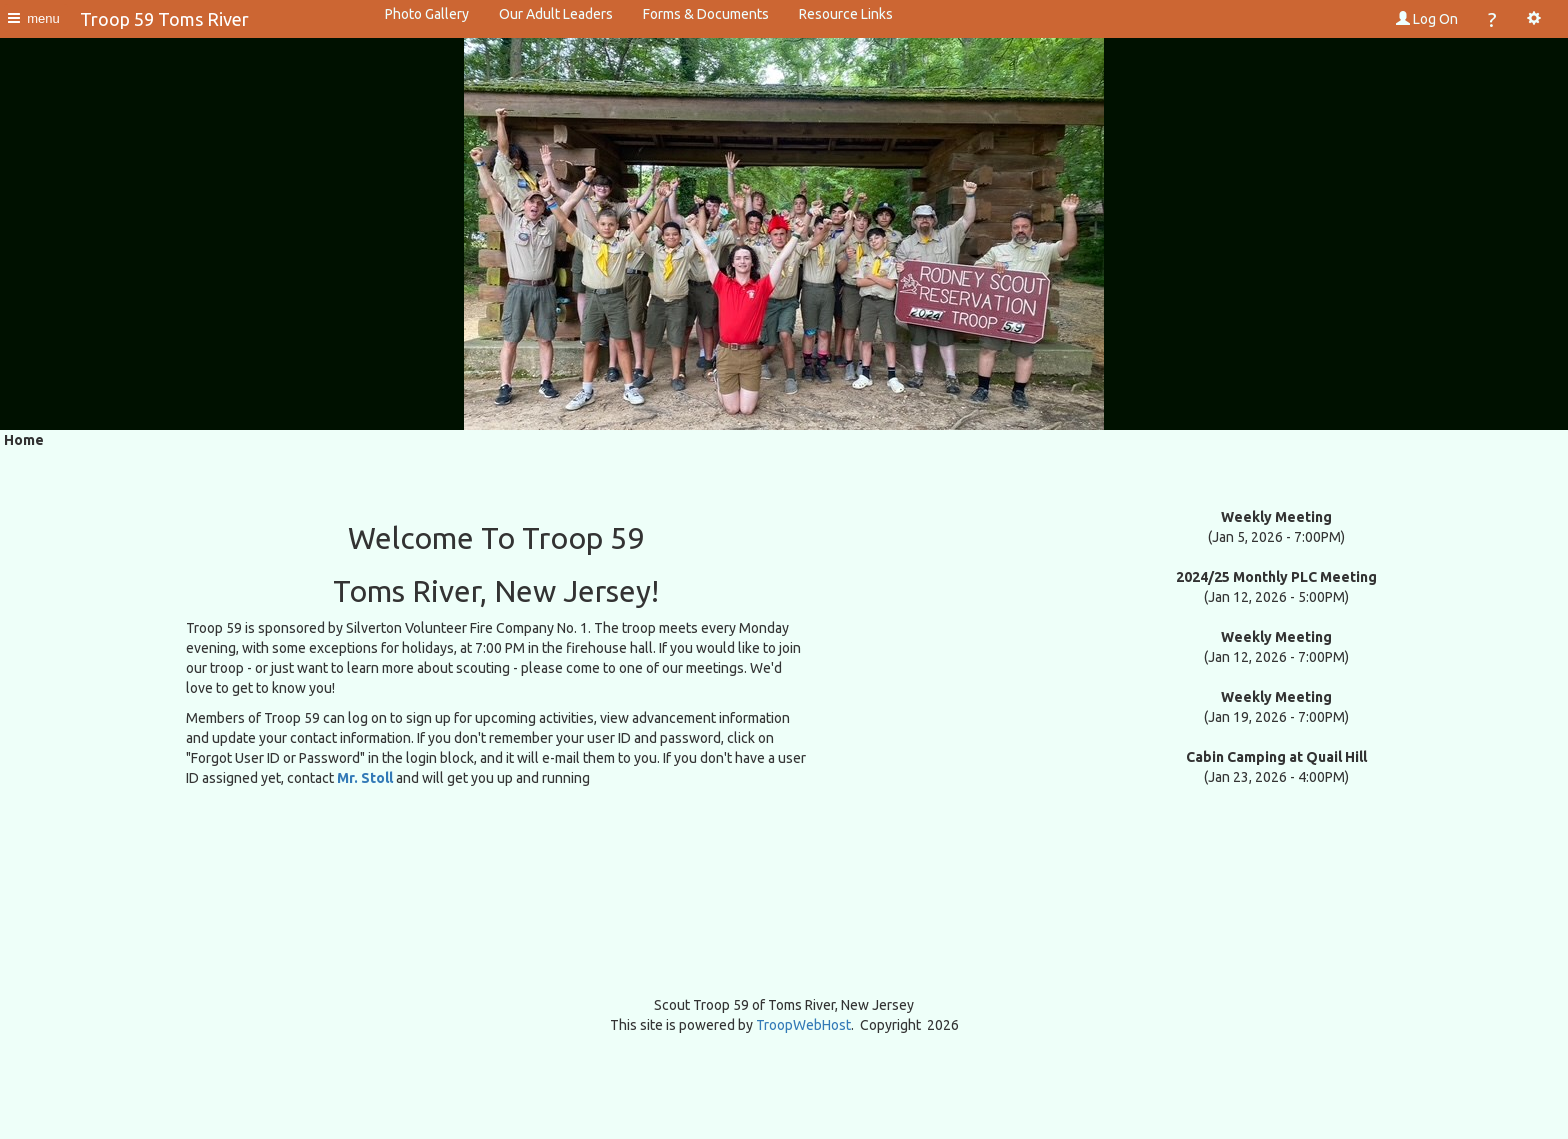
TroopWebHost (803, 1025)
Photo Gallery (427, 14)
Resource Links (846, 14)
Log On (1427, 19)
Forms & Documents (706, 14)
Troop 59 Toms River (164, 19)
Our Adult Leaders (556, 14)
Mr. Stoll (365, 778)
